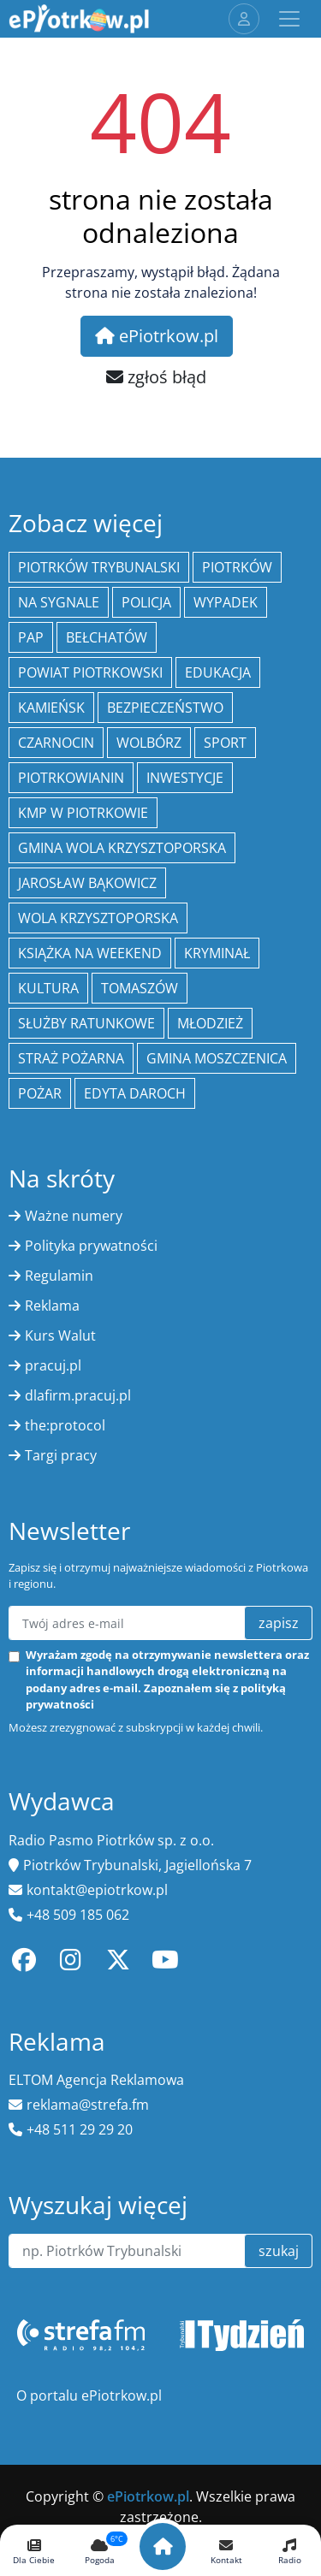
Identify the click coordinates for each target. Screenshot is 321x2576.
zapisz (279, 1623)
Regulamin (59, 1275)
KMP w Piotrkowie (83, 812)
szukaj (279, 2250)
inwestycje (184, 777)
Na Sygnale (58, 602)
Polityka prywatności (91, 1245)
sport (225, 742)
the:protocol (65, 1425)
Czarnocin (56, 742)
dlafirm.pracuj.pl (78, 1395)
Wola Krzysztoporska (98, 918)
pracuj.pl (53, 1365)
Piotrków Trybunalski (99, 567)
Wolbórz (148, 742)
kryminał (217, 953)
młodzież (210, 1023)
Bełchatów (106, 637)
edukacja (218, 672)
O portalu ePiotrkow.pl (89, 2395)
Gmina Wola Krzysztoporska (122, 847)
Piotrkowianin (71, 777)
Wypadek (225, 602)
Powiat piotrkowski (90, 672)
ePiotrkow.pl (156, 335)
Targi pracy (61, 1455)
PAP (31, 637)
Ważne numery (73, 1215)
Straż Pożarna (71, 1058)
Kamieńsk (51, 707)
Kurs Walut (60, 1335)
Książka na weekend (90, 953)
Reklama (52, 1305)
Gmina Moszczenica (216, 1058)
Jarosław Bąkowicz (87, 882)
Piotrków (237, 567)
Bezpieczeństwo (165, 707)
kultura (48, 988)
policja (146, 602)
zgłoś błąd (156, 376)
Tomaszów (139, 988)
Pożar (40, 1093)
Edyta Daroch (135, 1093)
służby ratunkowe (86, 1023)
